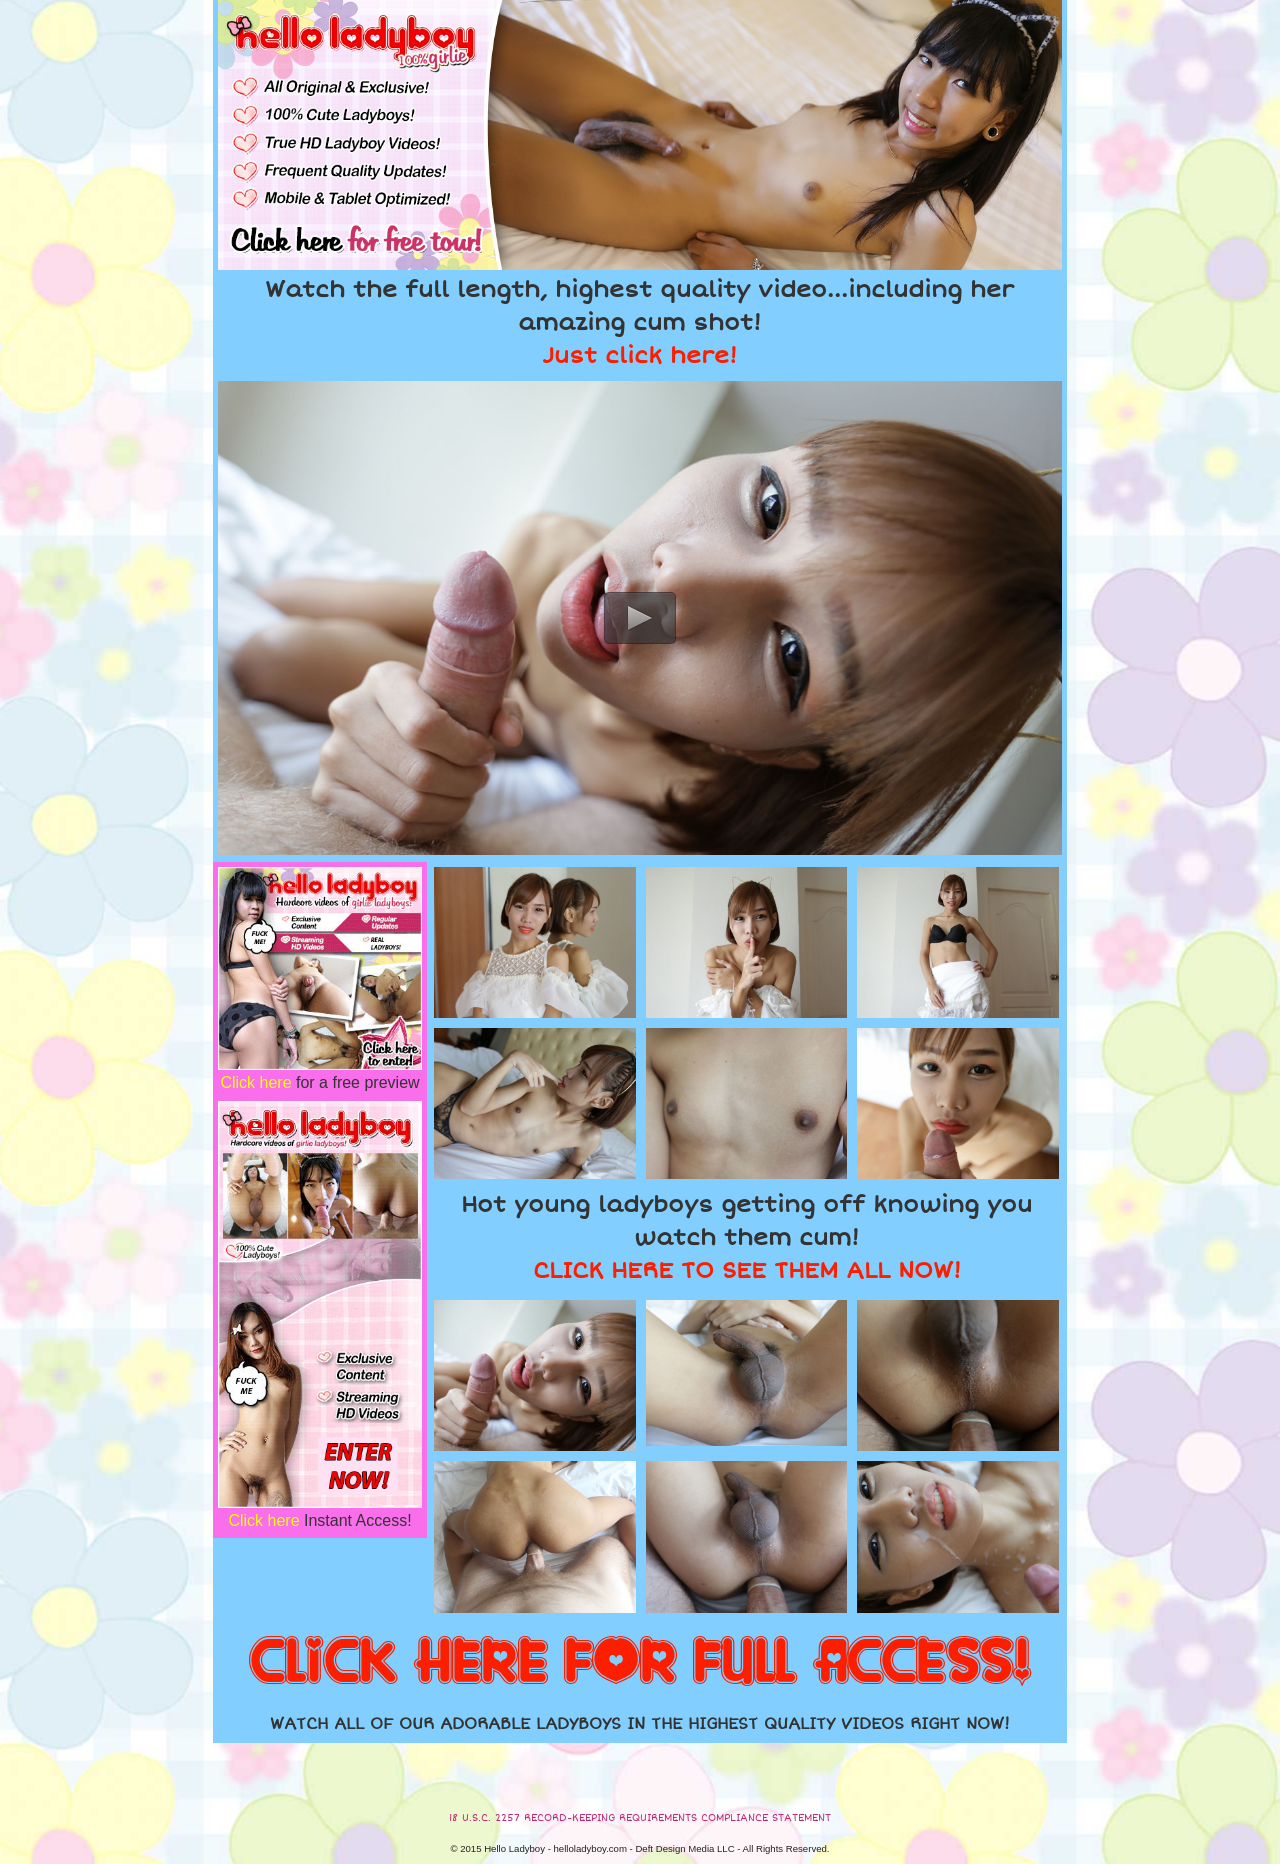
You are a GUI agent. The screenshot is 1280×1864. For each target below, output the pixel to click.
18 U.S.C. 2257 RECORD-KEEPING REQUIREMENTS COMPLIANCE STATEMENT (640, 1818)
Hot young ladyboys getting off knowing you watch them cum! (746, 1238)
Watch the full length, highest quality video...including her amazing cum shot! (639, 323)
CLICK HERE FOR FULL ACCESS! (640, 1663)
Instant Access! (319, 1520)
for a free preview (319, 1082)
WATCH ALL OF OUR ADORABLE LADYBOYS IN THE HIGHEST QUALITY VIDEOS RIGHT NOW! (640, 1724)
